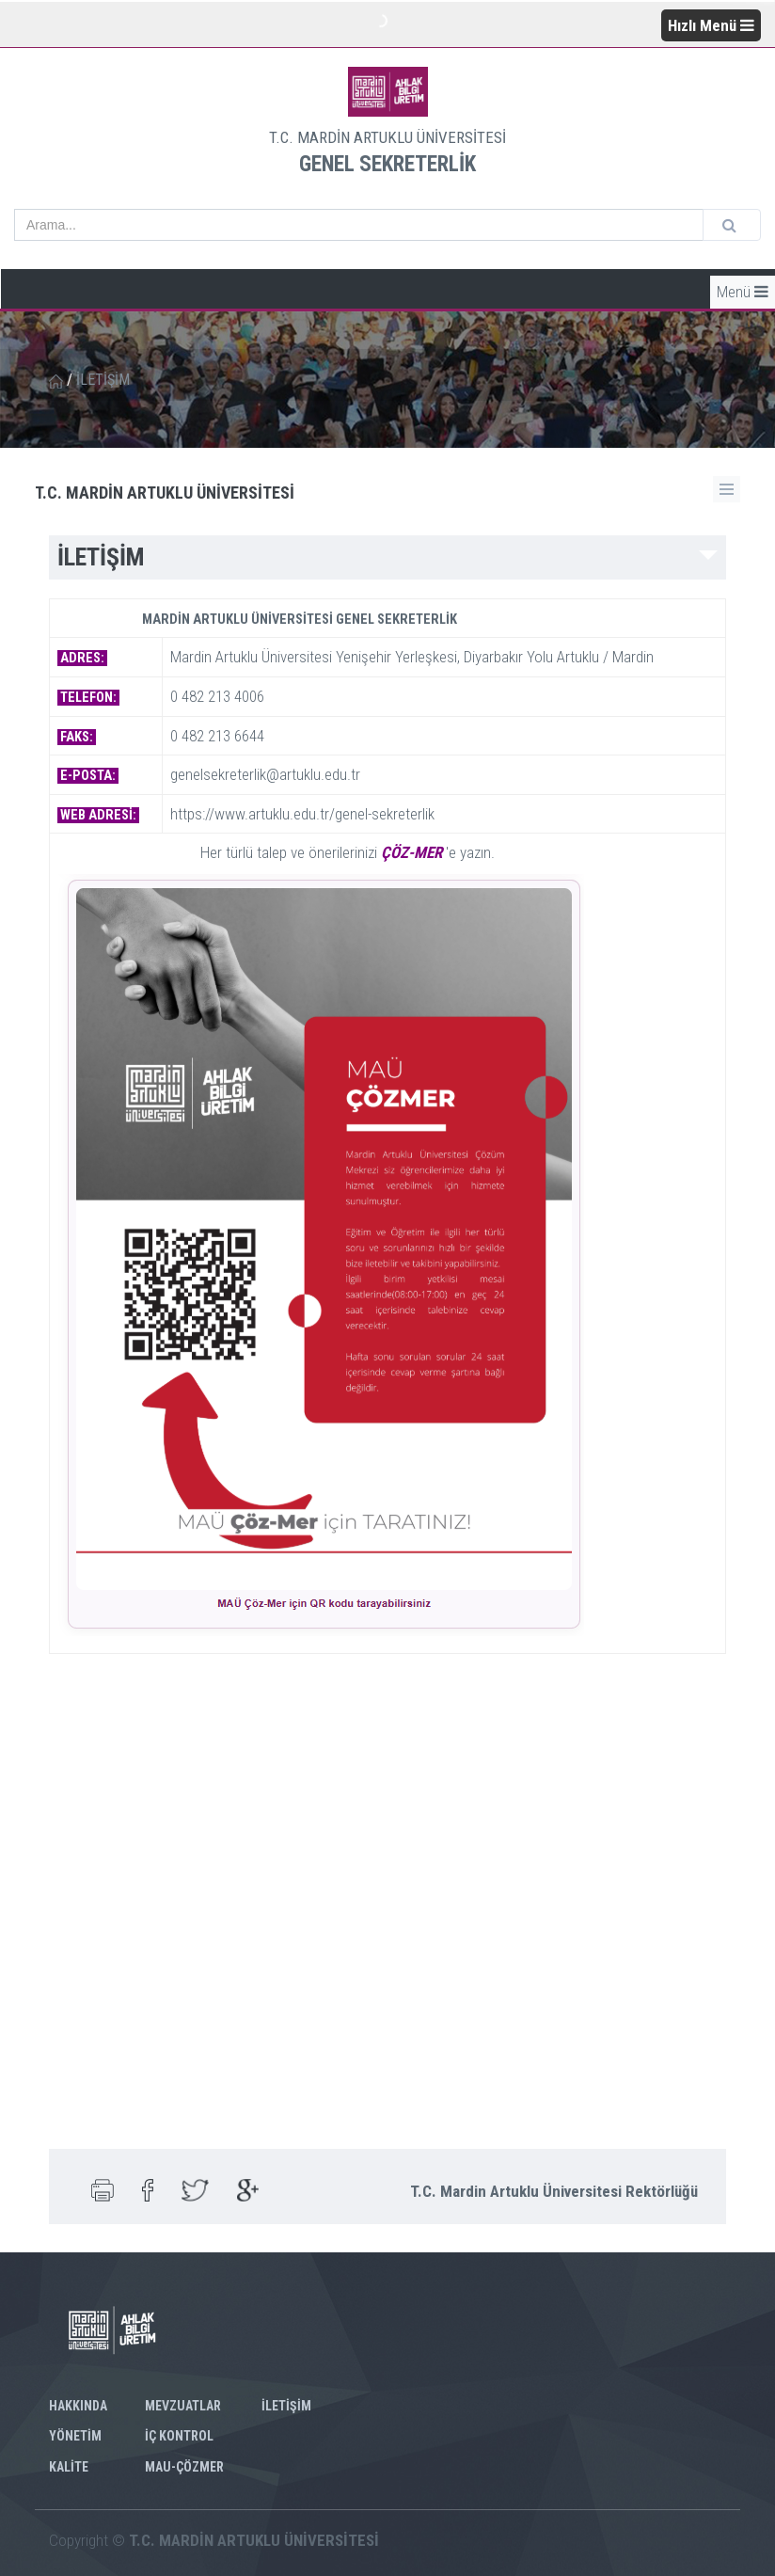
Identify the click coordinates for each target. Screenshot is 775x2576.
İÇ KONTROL (179, 2435)
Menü (742, 291)
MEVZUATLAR (183, 2405)
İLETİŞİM (286, 2405)
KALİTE (68, 2466)
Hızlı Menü (711, 25)
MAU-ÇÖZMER (184, 2466)
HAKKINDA (78, 2405)
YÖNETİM (75, 2435)
